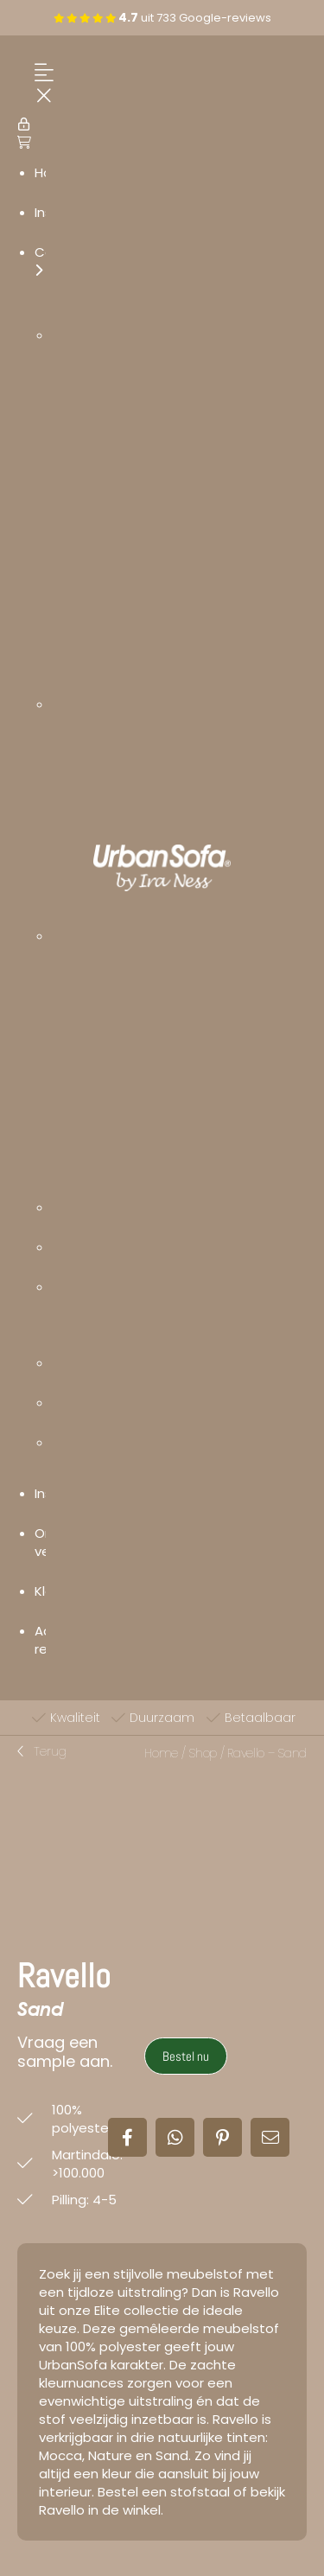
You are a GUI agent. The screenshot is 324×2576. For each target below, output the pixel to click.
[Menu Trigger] (39, 85)
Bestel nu (185, 2056)
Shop (202, 1753)
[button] (42, 1752)
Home (161, 1753)
